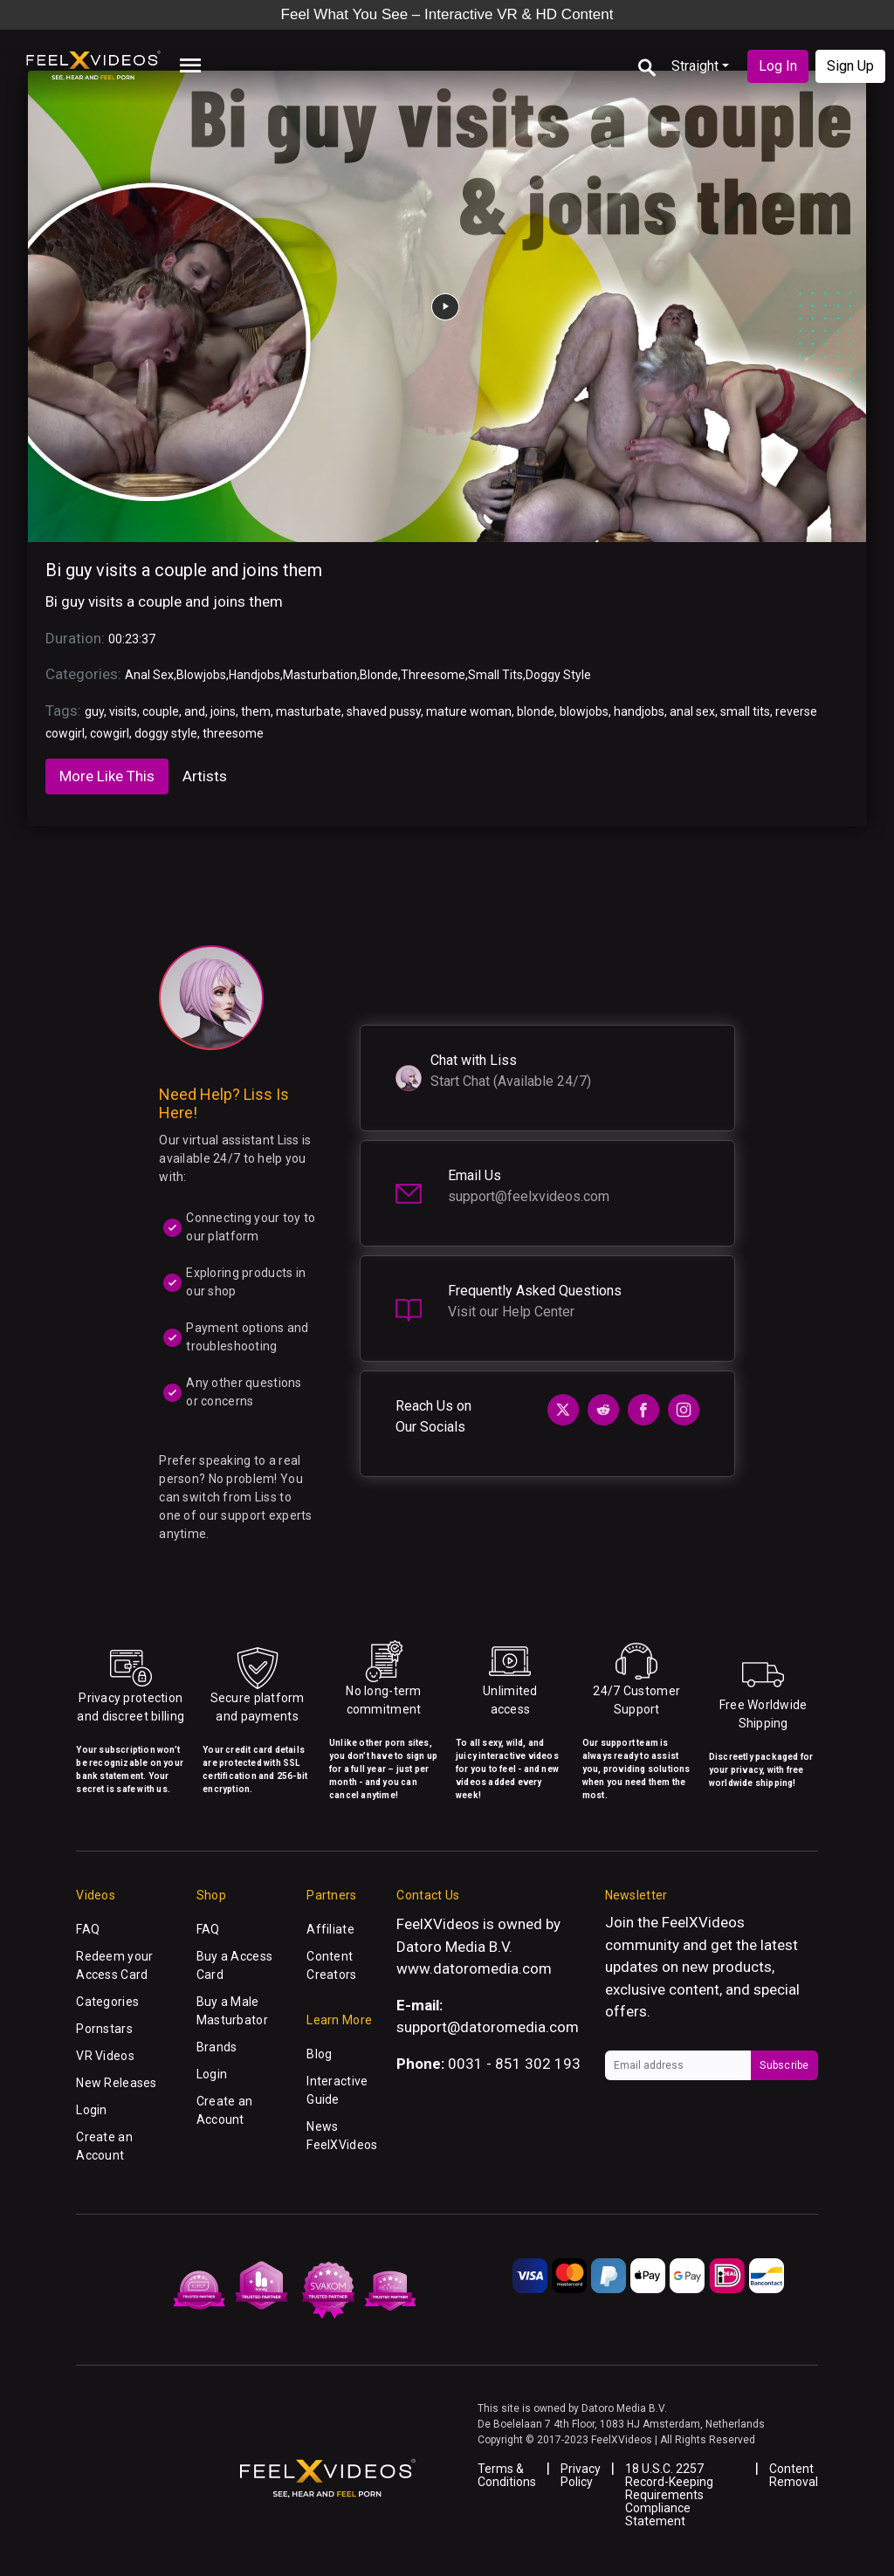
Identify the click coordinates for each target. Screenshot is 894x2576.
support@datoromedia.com (487, 2027)
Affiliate (330, 1929)
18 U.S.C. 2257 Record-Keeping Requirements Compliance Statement (669, 2495)
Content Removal (793, 2475)
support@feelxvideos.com (528, 1196)
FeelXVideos (703, 1922)
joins (223, 711)
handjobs (639, 711)
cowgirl (109, 733)
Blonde (379, 675)
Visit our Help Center (511, 1311)
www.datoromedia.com (474, 1968)
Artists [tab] (204, 776)
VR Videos (105, 2056)
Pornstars (104, 2029)
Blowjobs (201, 675)
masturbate (308, 711)
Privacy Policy (580, 2475)
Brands (216, 2047)
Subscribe (784, 2065)
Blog (319, 2054)
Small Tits (495, 675)
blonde (535, 711)
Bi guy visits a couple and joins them (183, 570)
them (256, 711)
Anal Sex (149, 675)
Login (91, 2110)
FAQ (88, 1929)
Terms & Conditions (507, 2475)
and (194, 711)
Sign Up (850, 66)
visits (123, 711)
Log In (778, 66)
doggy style (165, 733)
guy (94, 711)
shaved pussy (384, 711)
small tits (745, 711)
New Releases (116, 2083)
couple (160, 711)
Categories (107, 2002)
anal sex (692, 711)
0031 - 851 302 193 (514, 2063)
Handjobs (254, 675)
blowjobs (584, 711)
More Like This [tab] (107, 776)
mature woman (469, 711)
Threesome (433, 675)
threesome (233, 733)
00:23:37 (131, 639)
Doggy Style (558, 675)
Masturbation (320, 675)
